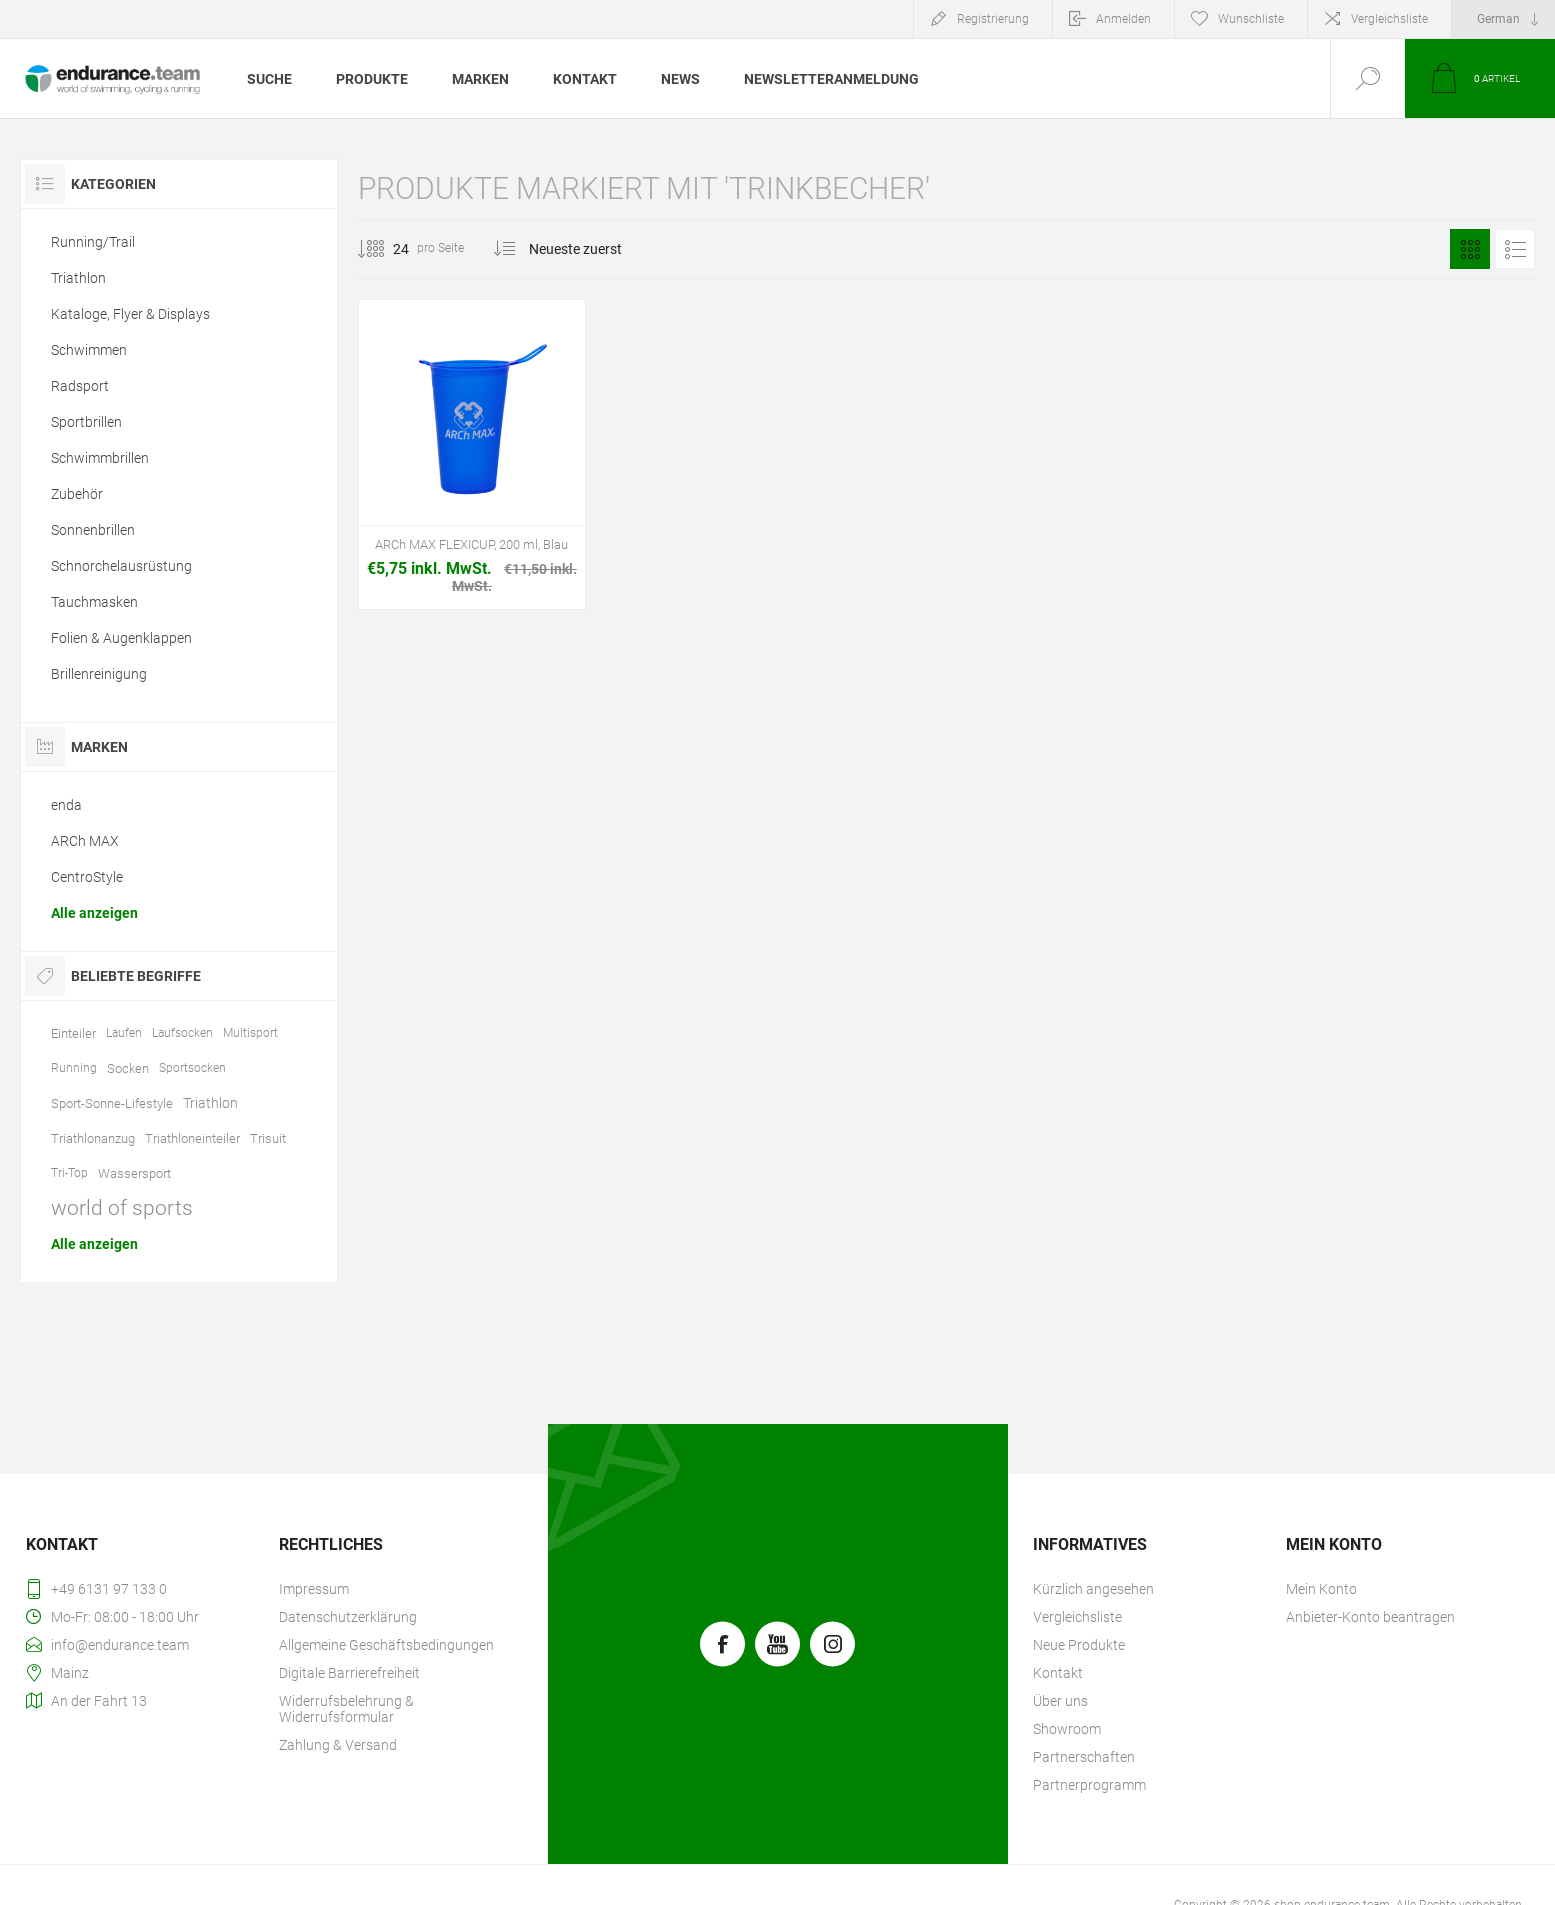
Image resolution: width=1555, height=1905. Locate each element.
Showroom (1067, 1729)
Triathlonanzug (93, 1138)
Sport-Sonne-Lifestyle (112, 1103)
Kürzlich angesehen (1093, 1589)
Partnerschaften (1084, 1757)
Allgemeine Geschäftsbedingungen (386, 1645)
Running (74, 1068)
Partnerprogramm (1089, 1785)
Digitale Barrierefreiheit (349, 1673)
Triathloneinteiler (192, 1138)
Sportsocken (192, 1068)
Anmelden (1123, 19)
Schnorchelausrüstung (121, 566)
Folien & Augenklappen (121, 638)
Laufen (124, 1033)
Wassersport (134, 1173)
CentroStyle (87, 877)
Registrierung (993, 19)
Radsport (80, 386)
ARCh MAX (85, 841)
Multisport (250, 1033)
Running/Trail (93, 242)
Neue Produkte (1079, 1645)
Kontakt (1058, 1673)
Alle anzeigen (94, 913)
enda (66, 805)
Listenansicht (1515, 249)
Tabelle (1470, 249)
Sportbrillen (86, 422)
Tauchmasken (94, 602)
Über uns (1060, 1701)
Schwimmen (89, 350)
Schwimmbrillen (100, 458)
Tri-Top (69, 1173)
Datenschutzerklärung (348, 1617)
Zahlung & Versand (338, 1745)
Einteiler (73, 1033)
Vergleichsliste (1389, 19)
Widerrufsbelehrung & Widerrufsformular (346, 1709)
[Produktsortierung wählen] (587, 249)
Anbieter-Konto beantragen (1370, 1617)
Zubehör (77, 494)
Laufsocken (182, 1033)
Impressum (314, 1589)
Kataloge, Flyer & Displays (130, 314)
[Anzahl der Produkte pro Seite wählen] (386, 249)
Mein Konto (1321, 1589)
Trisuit (268, 1138)
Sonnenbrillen (93, 530)
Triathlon (78, 278)
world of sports (122, 1208)
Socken (128, 1068)
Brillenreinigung (99, 674)
